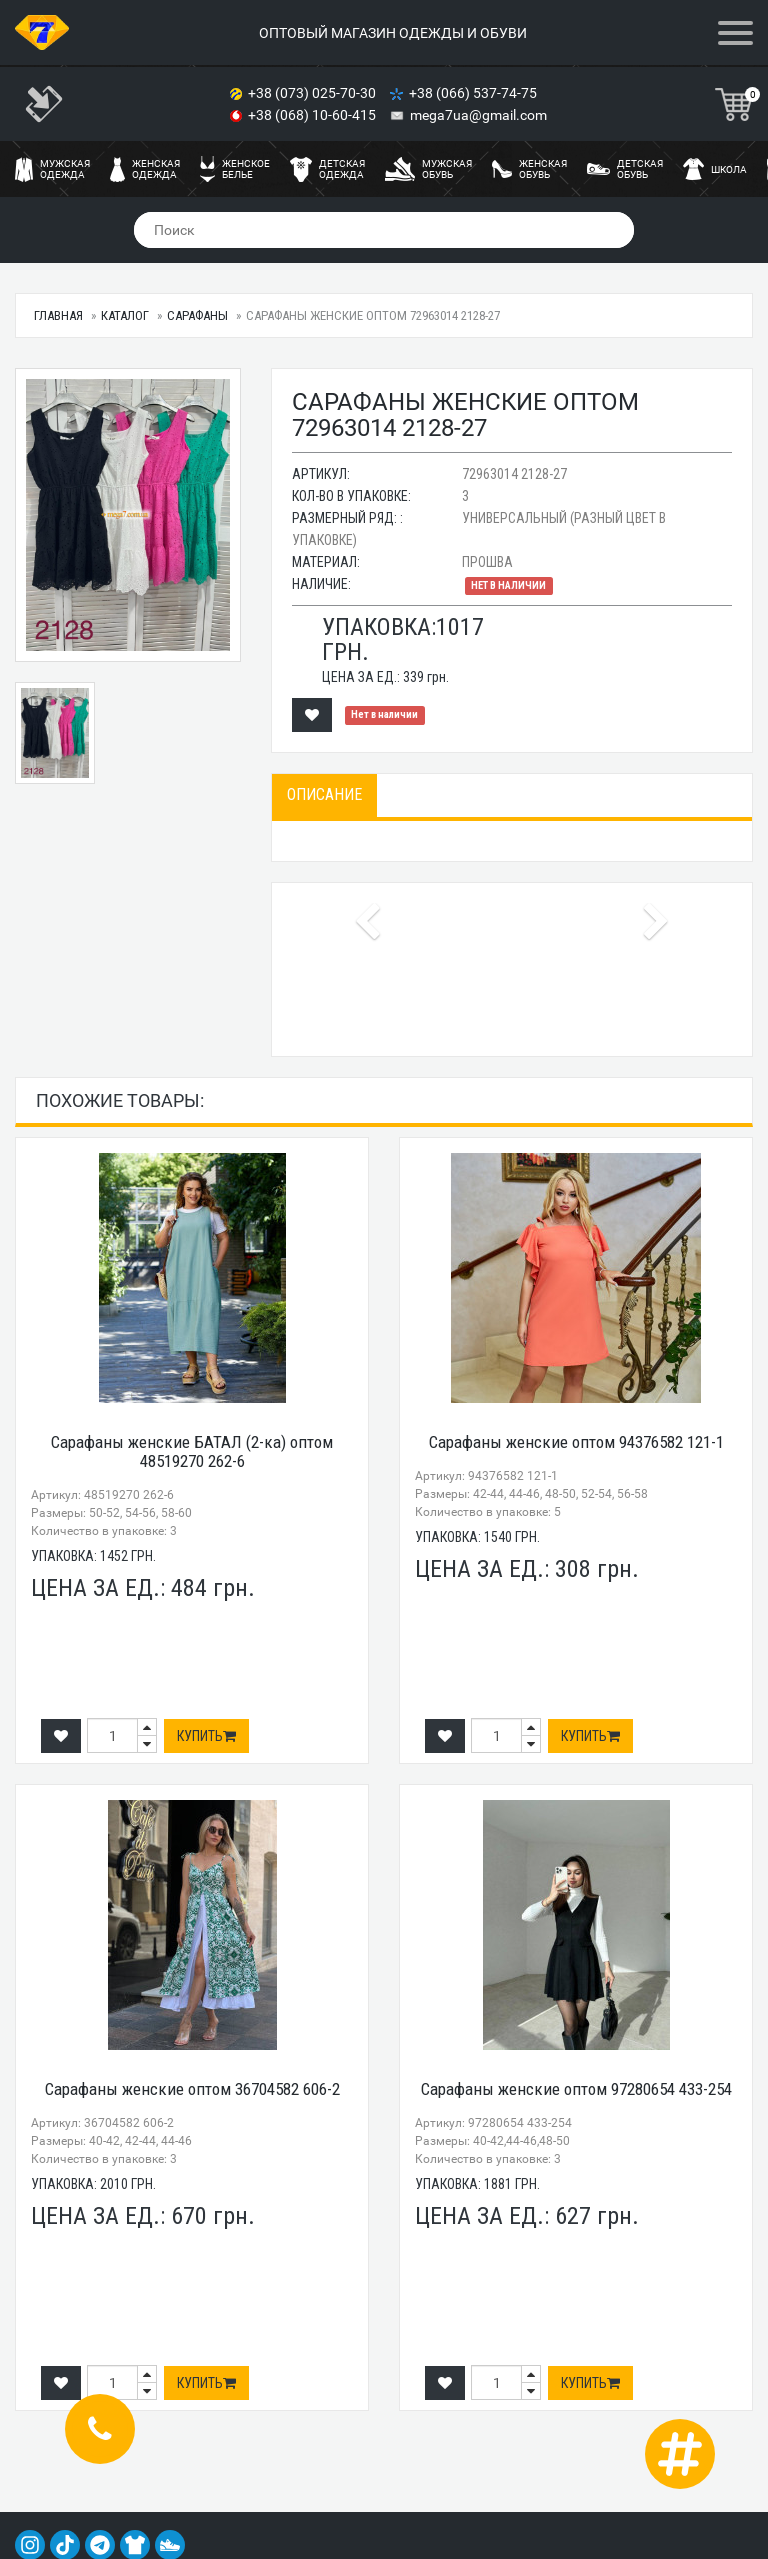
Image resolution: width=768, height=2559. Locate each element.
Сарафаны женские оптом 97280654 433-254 (576, 2089)
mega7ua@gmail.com (478, 115)
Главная (58, 315)
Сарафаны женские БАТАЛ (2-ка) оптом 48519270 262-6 (192, 1451)
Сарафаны (197, 315)
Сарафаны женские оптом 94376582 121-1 (576, 1442)
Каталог (125, 315)
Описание (324, 794)
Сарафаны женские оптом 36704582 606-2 (192, 2089)
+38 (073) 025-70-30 (313, 93)
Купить (206, 1736)
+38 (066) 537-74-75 (474, 93)
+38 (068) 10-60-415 (313, 115)
